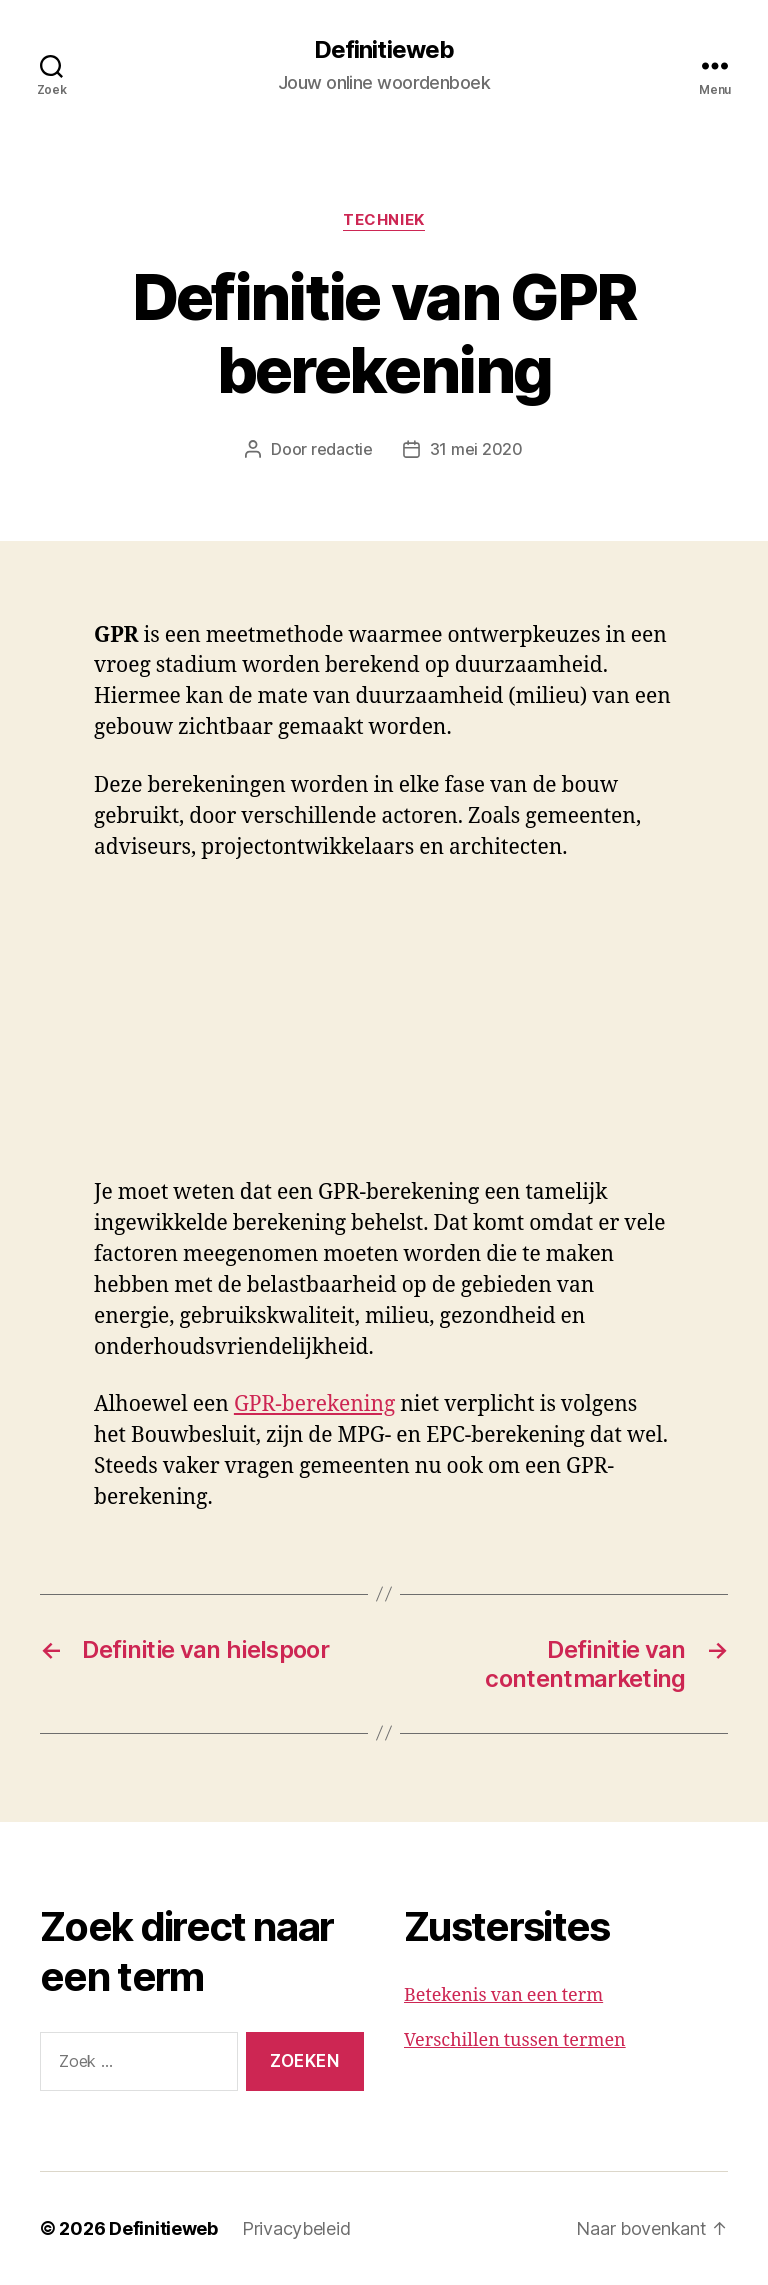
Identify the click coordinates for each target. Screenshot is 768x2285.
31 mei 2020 (476, 449)
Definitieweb (383, 50)
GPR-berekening (314, 1404)
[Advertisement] (290, 1030)
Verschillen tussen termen (515, 2040)
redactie (342, 449)
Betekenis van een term (503, 1995)
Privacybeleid (296, 2228)
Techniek (383, 220)
